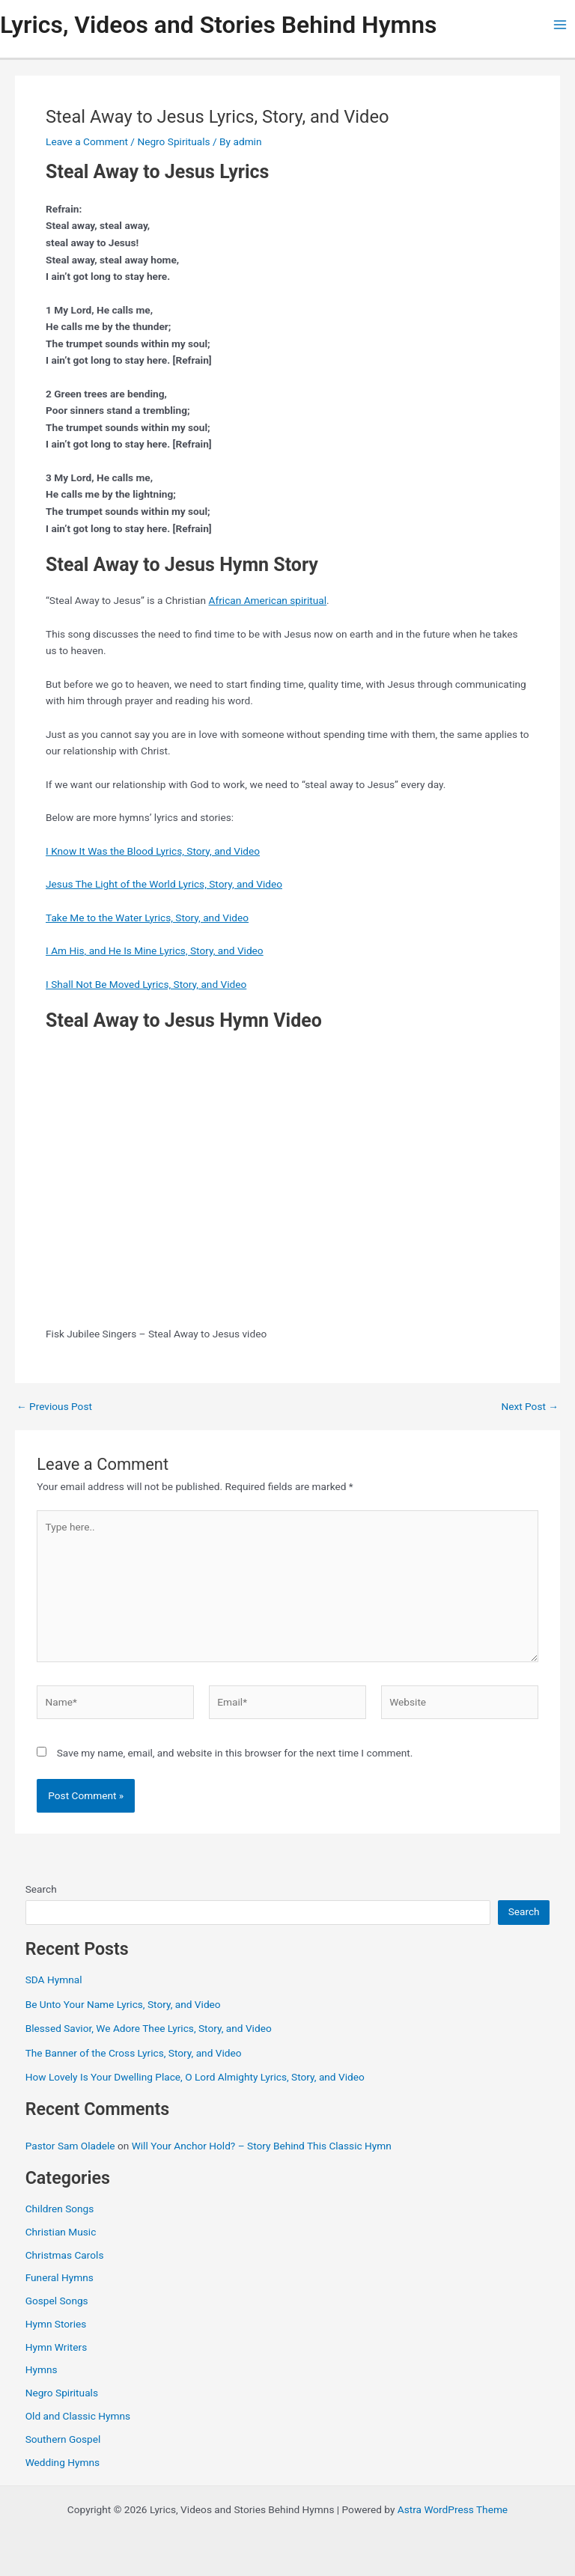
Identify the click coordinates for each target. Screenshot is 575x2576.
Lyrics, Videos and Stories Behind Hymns (218, 24)
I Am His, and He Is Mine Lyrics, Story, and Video (155, 950)
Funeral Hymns (59, 2277)
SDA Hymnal (53, 1980)
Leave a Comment (87, 141)
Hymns (41, 2369)
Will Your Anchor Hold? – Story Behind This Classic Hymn (262, 2146)
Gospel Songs (56, 2301)
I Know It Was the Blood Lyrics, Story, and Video (153, 851)
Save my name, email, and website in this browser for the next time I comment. (235, 1753)
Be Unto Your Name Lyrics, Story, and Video (123, 2004)
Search (41, 1889)
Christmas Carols (64, 2255)
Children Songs (59, 2209)
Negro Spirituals (173, 141)
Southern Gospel (63, 2439)
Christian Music (61, 2232)
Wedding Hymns (62, 2462)
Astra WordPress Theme (453, 2509)
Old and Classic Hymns (77, 2416)
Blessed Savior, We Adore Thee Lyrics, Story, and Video (148, 2028)
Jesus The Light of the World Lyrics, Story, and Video (164, 884)
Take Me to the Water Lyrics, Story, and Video (147, 918)
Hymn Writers (56, 2347)
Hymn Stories (56, 2324)
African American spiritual (268, 600)
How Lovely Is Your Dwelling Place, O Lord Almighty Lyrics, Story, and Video (195, 2077)
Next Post (530, 1407)
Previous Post (54, 1407)
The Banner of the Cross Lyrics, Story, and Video (133, 2053)
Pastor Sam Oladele (70, 2146)
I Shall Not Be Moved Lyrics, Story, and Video (146, 984)
